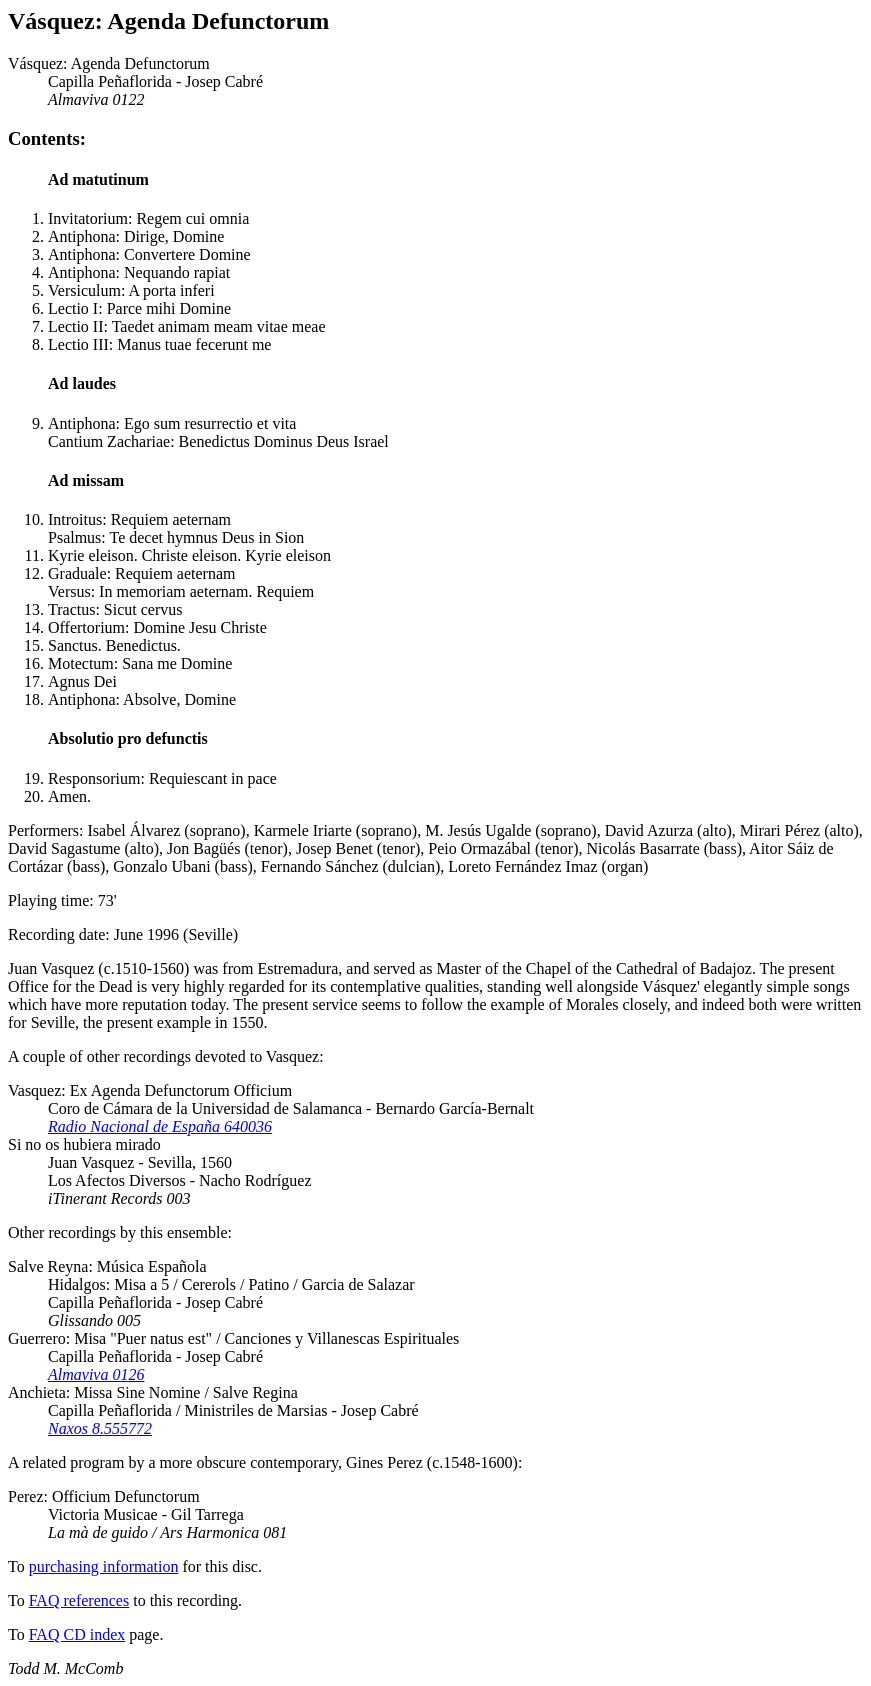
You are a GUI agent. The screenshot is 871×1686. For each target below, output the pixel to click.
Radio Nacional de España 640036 (160, 1126)
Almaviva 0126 (96, 1374)
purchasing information (104, 1566)
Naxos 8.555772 (100, 1428)
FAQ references (79, 1600)
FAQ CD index (77, 1634)
